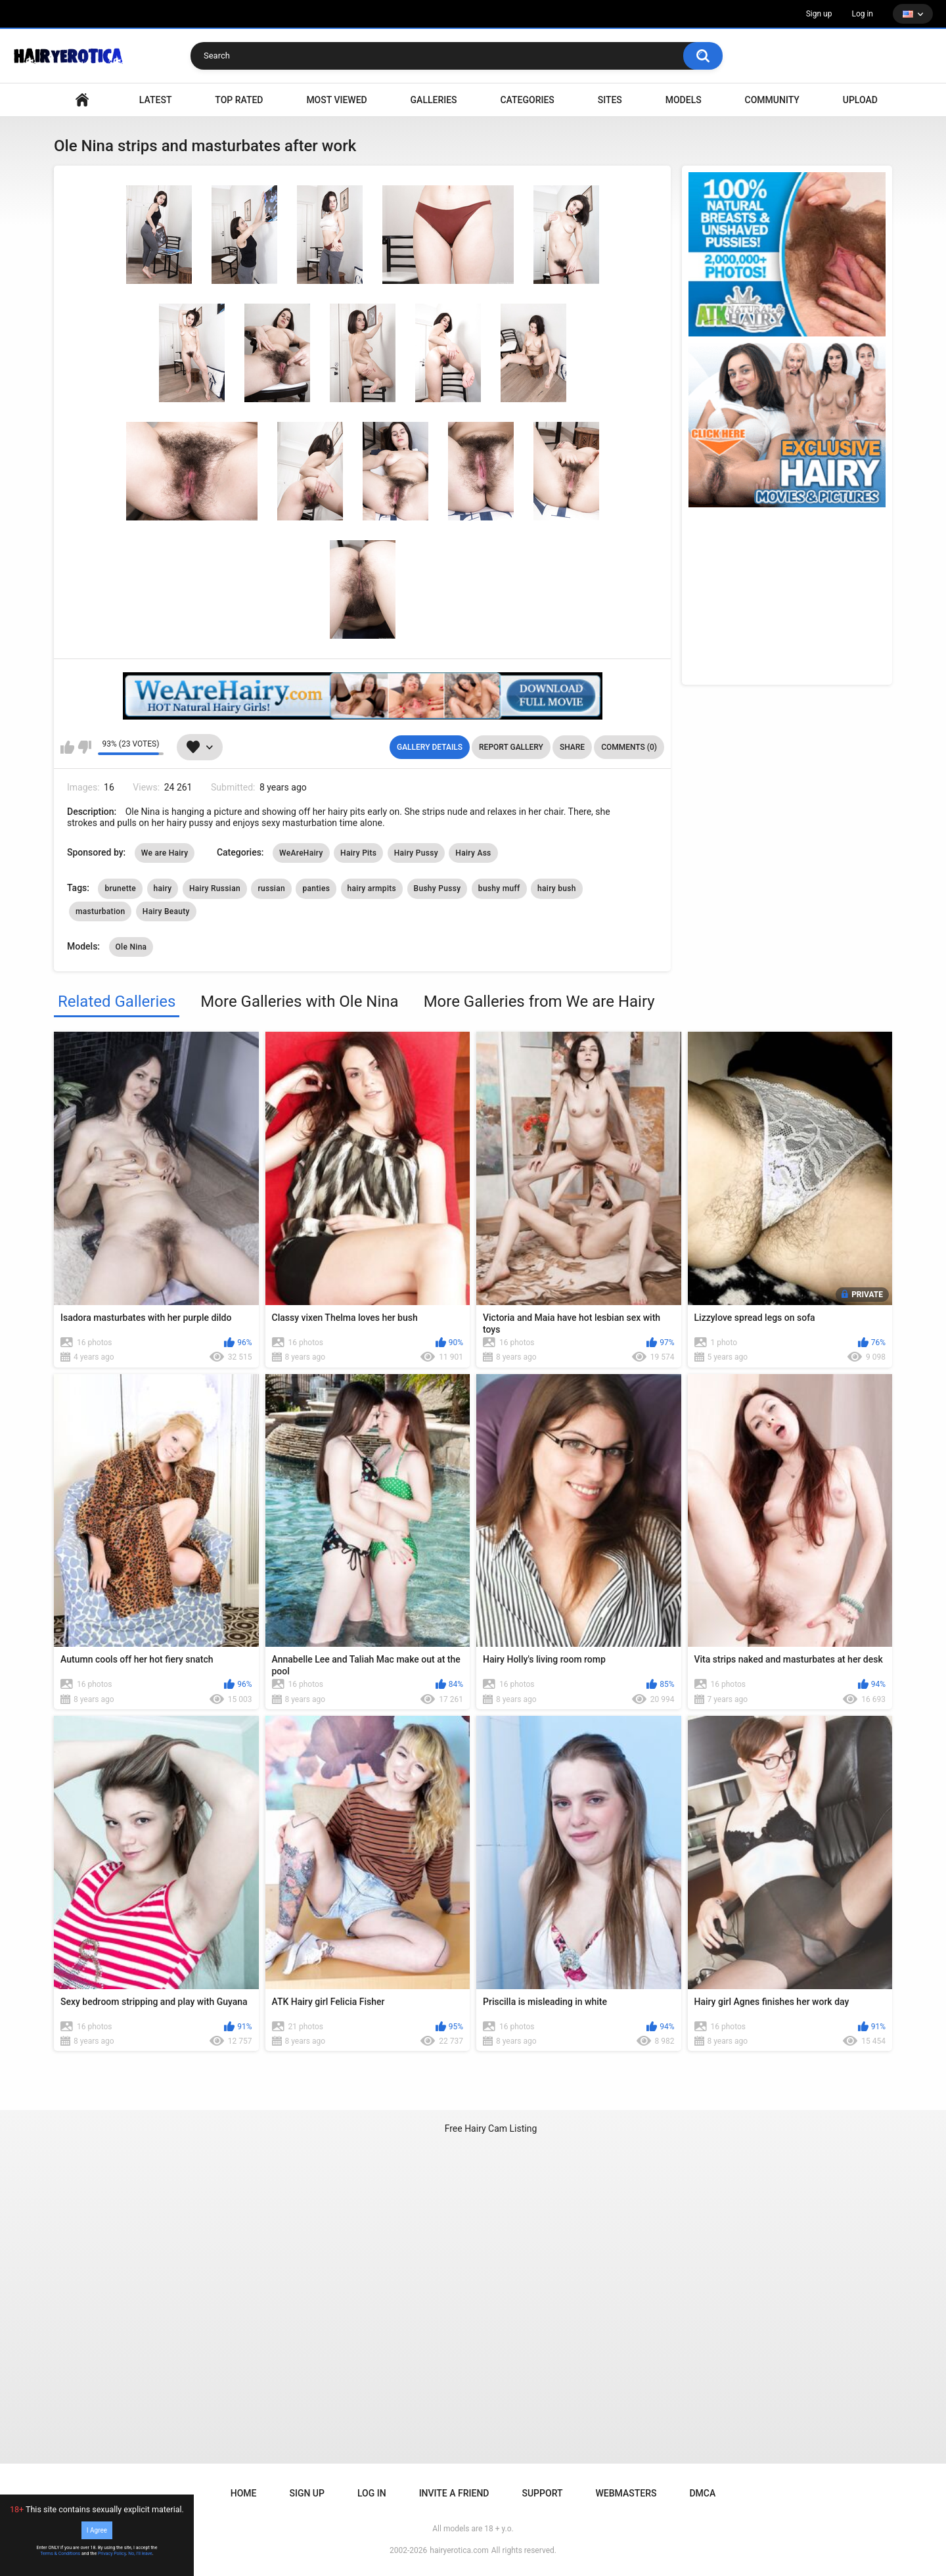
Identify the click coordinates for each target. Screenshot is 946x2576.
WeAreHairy (301, 853)
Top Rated (239, 100)
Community (772, 100)
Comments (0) (629, 747)
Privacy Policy (112, 2553)
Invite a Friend (454, 2493)
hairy (163, 888)
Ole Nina (131, 947)
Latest (155, 100)
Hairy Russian (214, 888)
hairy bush (556, 888)
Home (244, 2493)
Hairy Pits (358, 853)
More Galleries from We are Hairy (539, 1001)
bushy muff (499, 888)
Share (572, 747)
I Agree (97, 2530)
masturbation (100, 911)
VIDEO (82, 100)
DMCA (702, 2493)
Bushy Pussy (437, 888)
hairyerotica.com (459, 2550)
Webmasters (626, 2493)
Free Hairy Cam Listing (491, 2128)
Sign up (819, 13)
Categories (527, 100)
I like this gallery (67, 747)
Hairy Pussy (416, 853)
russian (271, 888)
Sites (610, 100)
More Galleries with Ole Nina (299, 1001)
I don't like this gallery (84, 747)
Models (683, 100)
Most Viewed (336, 100)
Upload (860, 100)
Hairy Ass (473, 853)
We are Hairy (165, 853)
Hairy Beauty (166, 911)
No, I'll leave (140, 2553)
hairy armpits (372, 888)
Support (542, 2493)
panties (316, 888)
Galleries (434, 100)
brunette (120, 888)
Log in (862, 13)
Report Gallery (511, 747)
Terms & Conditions (60, 2553)
